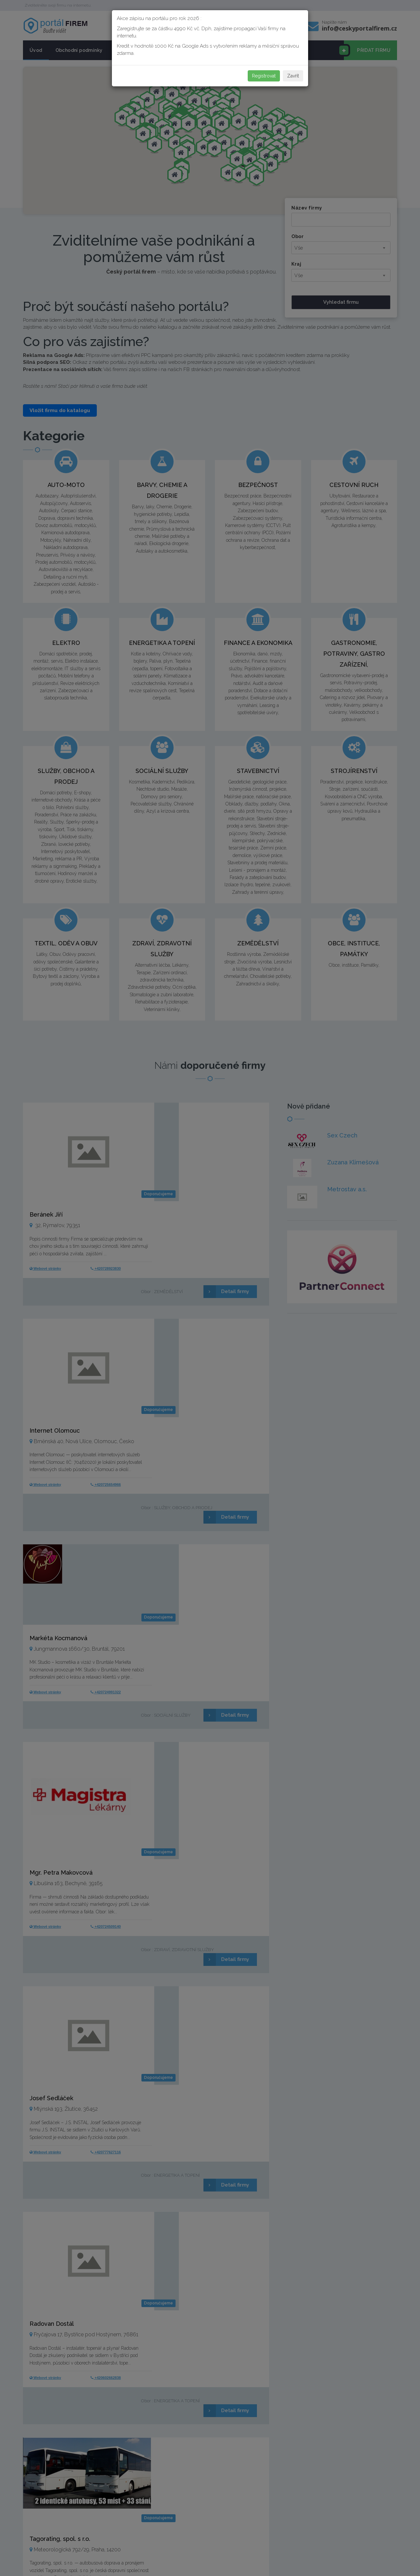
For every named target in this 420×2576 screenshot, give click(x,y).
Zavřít (293, 75)
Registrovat (264, 75)
